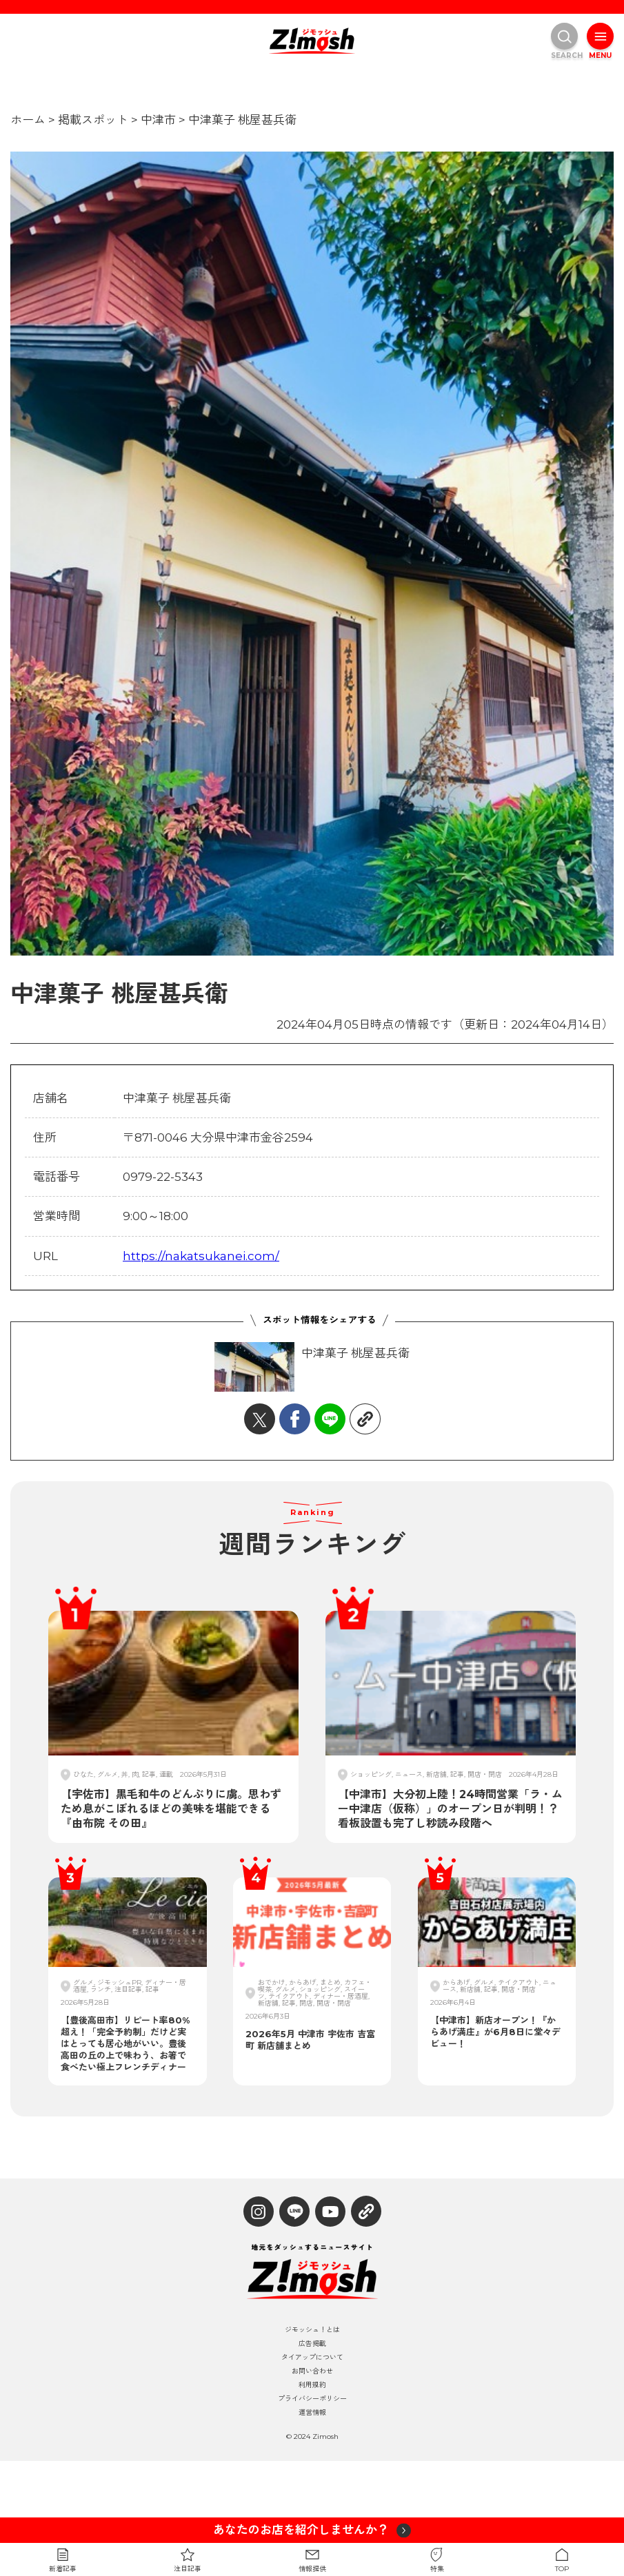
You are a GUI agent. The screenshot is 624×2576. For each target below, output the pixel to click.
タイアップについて (312, 2357)
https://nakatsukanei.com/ (201, 1256)
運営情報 (312, 2412)
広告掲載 (312, 2343)
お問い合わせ (312, 2371)
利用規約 (312, 2385)
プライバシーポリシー (312, 2398)
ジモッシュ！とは (312, 2330)
